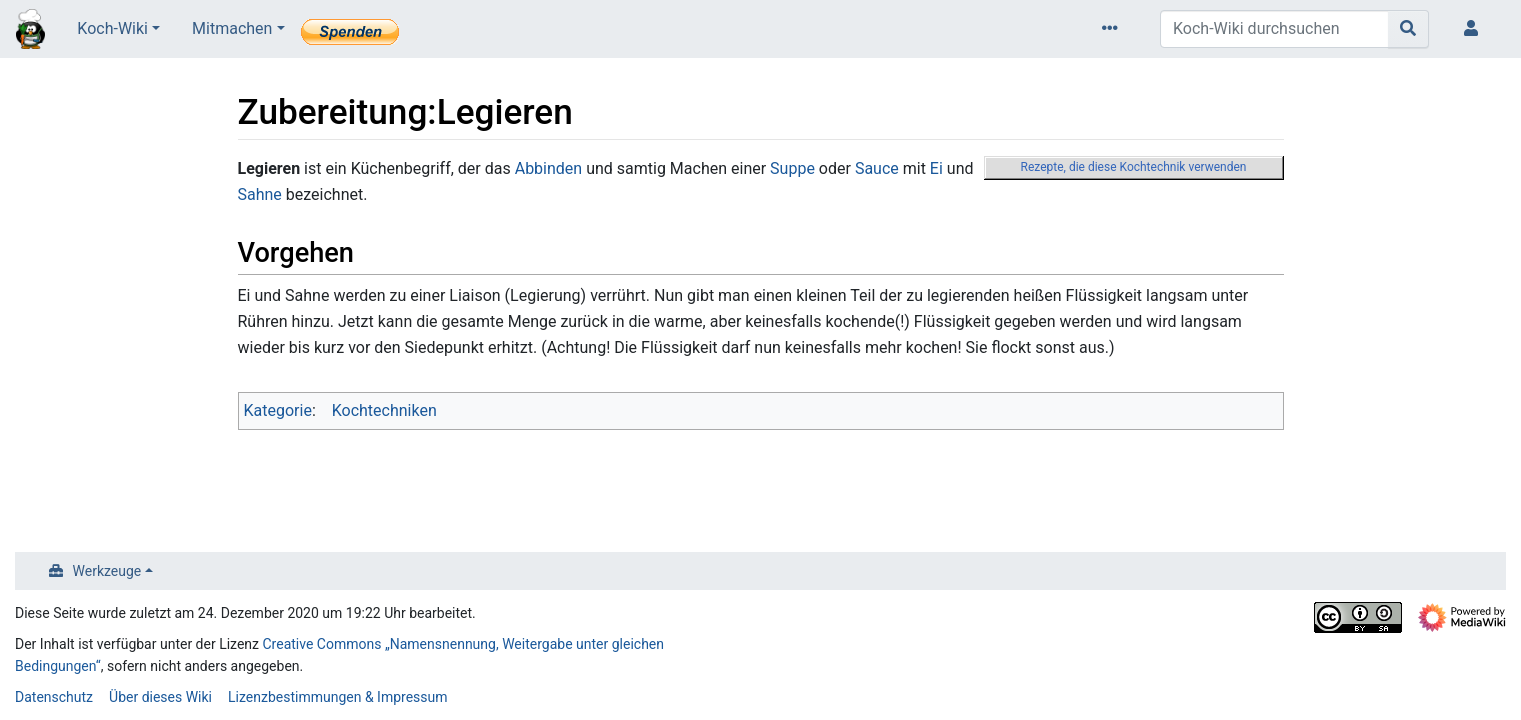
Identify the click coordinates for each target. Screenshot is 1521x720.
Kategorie (278, 410)
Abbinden (548, 168)
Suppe (792, 168)
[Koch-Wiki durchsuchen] (1274, 29)
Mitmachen (232, 28)
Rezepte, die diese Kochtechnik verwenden (1134, 167)
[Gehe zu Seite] (1408, 29)
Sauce (877, 168)
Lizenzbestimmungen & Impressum (337, 697)
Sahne (260, 194)
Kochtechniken (384, 410)
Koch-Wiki (112, 28)
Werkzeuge (107, 571)
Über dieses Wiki (160, 697)
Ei (936, 168)
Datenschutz (54, 697)
